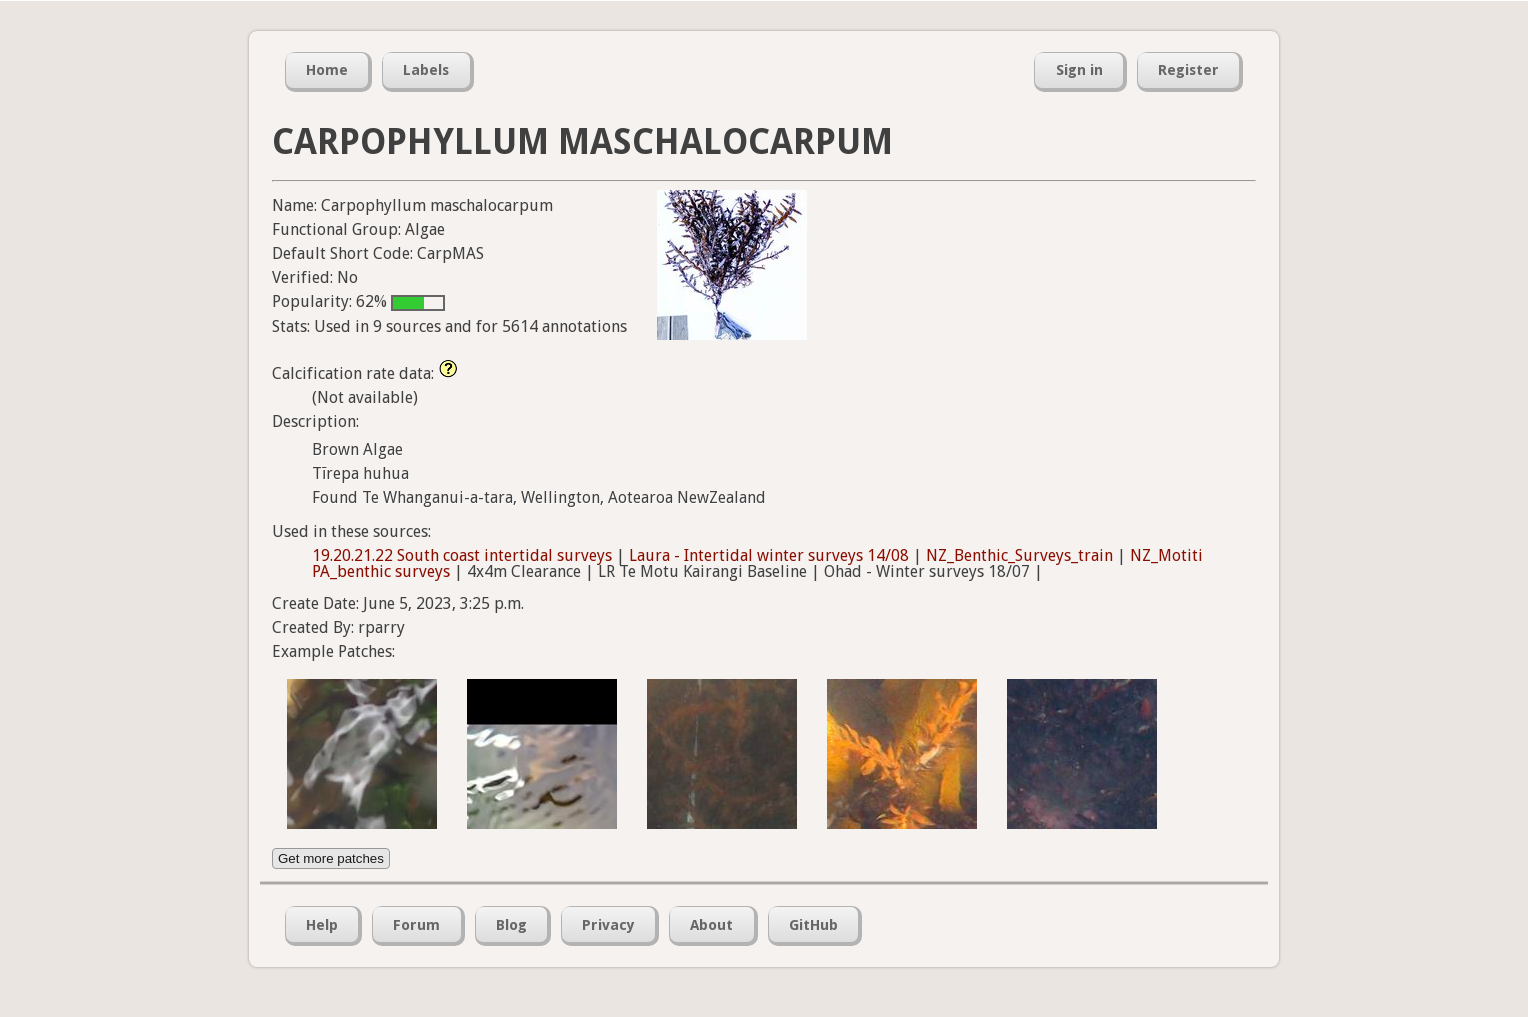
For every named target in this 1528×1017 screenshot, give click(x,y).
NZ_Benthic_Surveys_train (1019, 555)
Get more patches (331, 858)
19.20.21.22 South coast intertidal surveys (462, 555)
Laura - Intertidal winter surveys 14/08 (769, 555)
